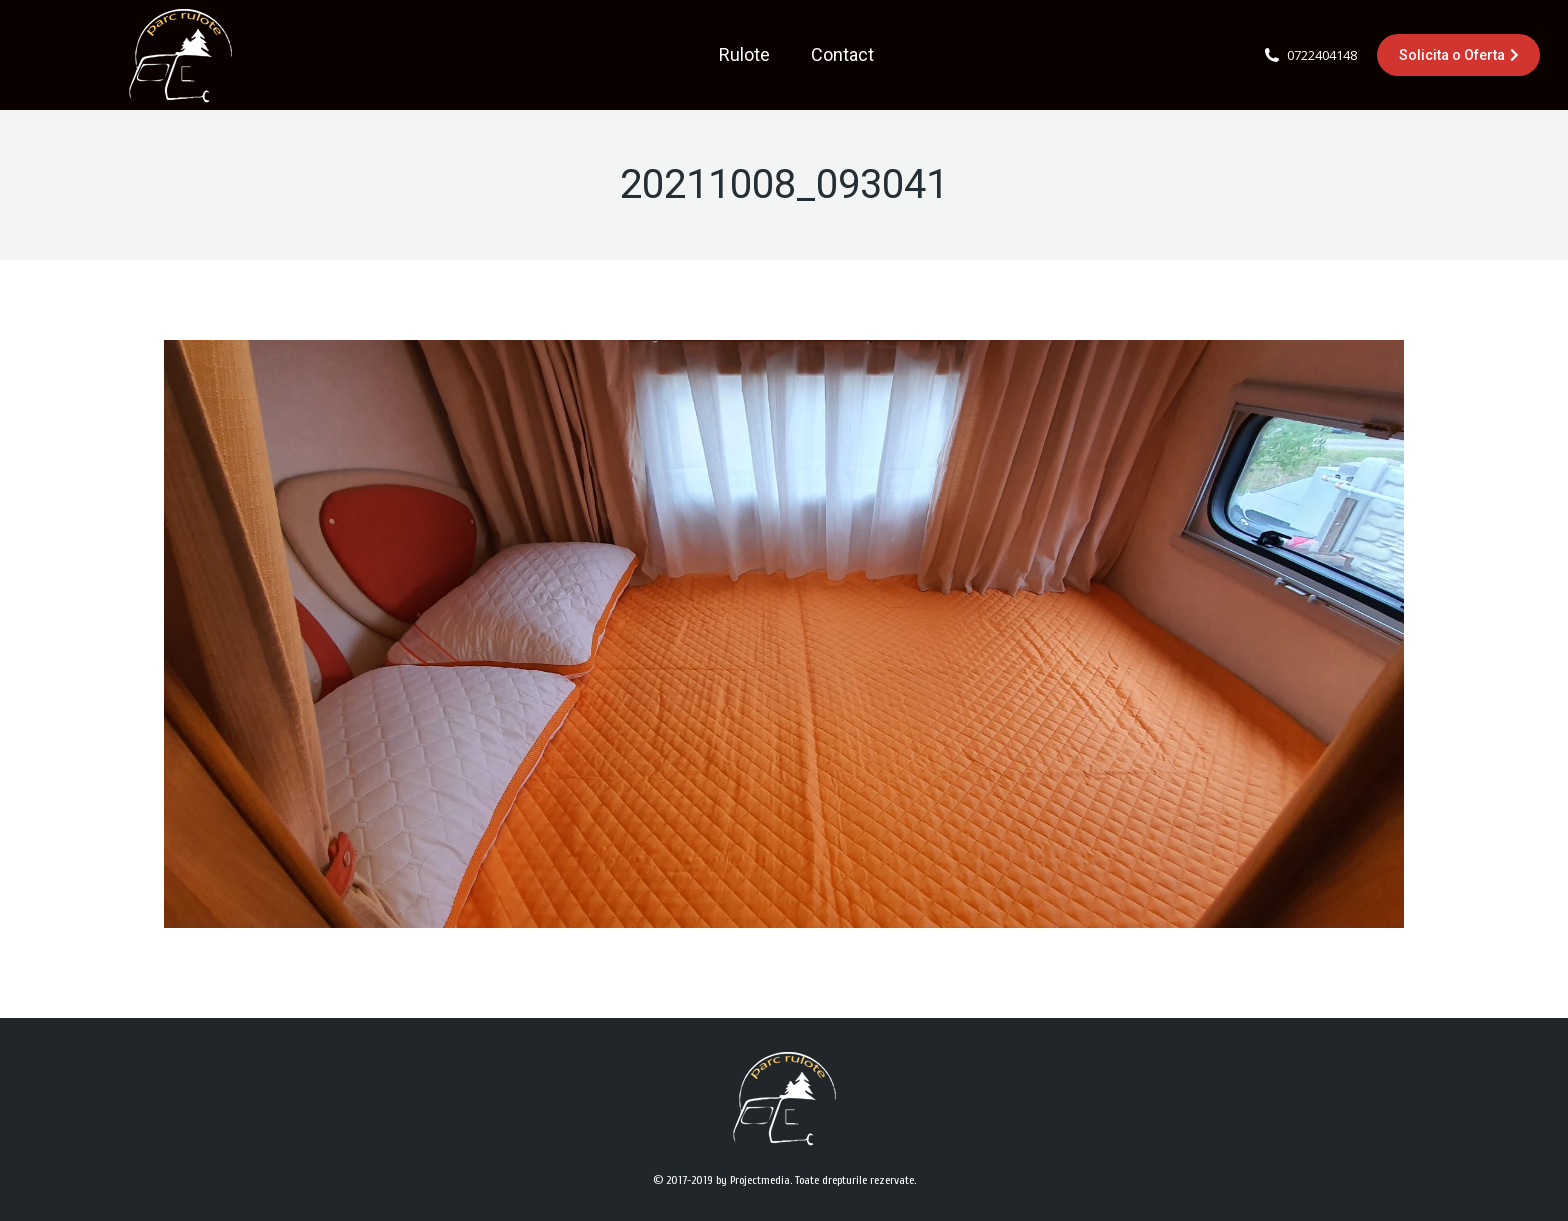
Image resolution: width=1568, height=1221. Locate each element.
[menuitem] (744, 55)
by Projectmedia (753, 1180)
